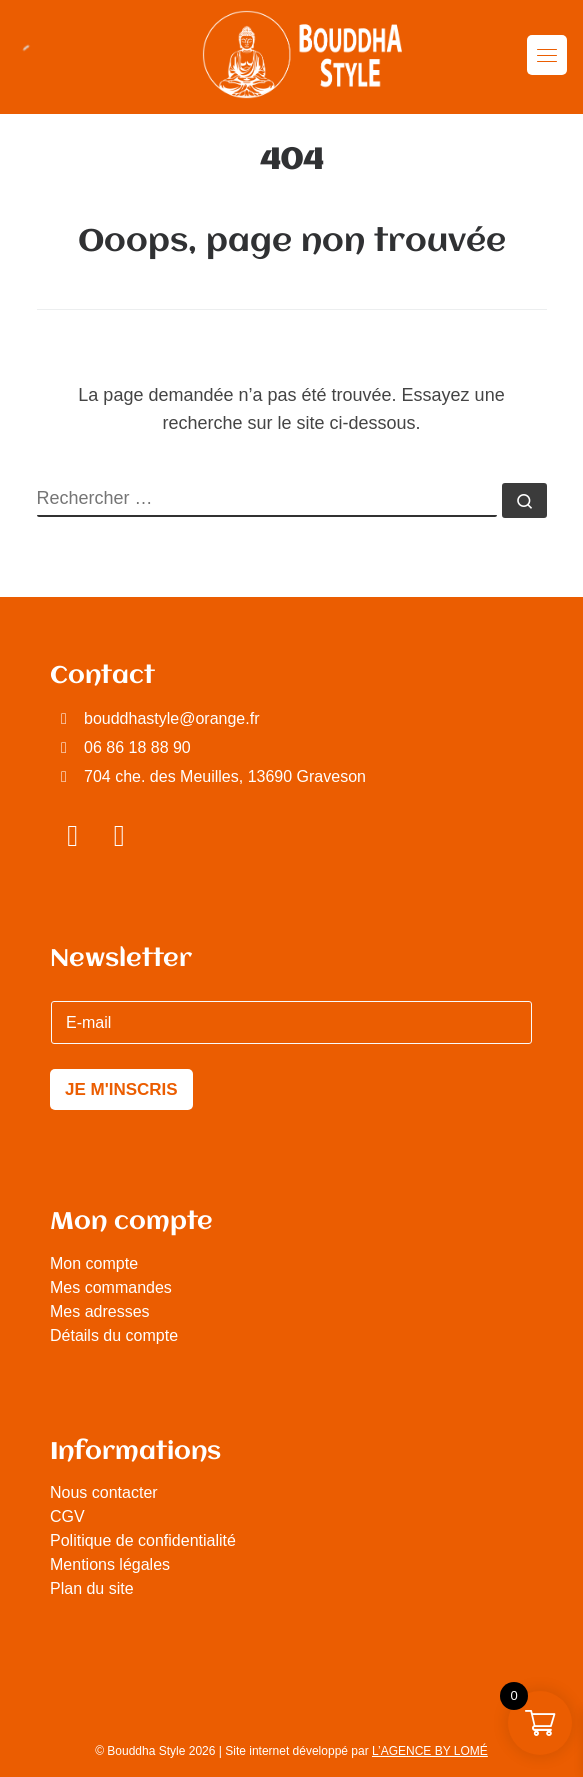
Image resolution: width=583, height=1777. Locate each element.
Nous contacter (104, 1492)
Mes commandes (111, 1287)
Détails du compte (114, 1335)
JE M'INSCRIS (121, 1089)
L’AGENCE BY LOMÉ (430, 1751)
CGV (67, 1516)
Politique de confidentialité (143, 1540)
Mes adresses (100, 1311)
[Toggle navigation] (547, 55)
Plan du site (92, 1588)
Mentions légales (110, 1564)
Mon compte (94, 1263)
